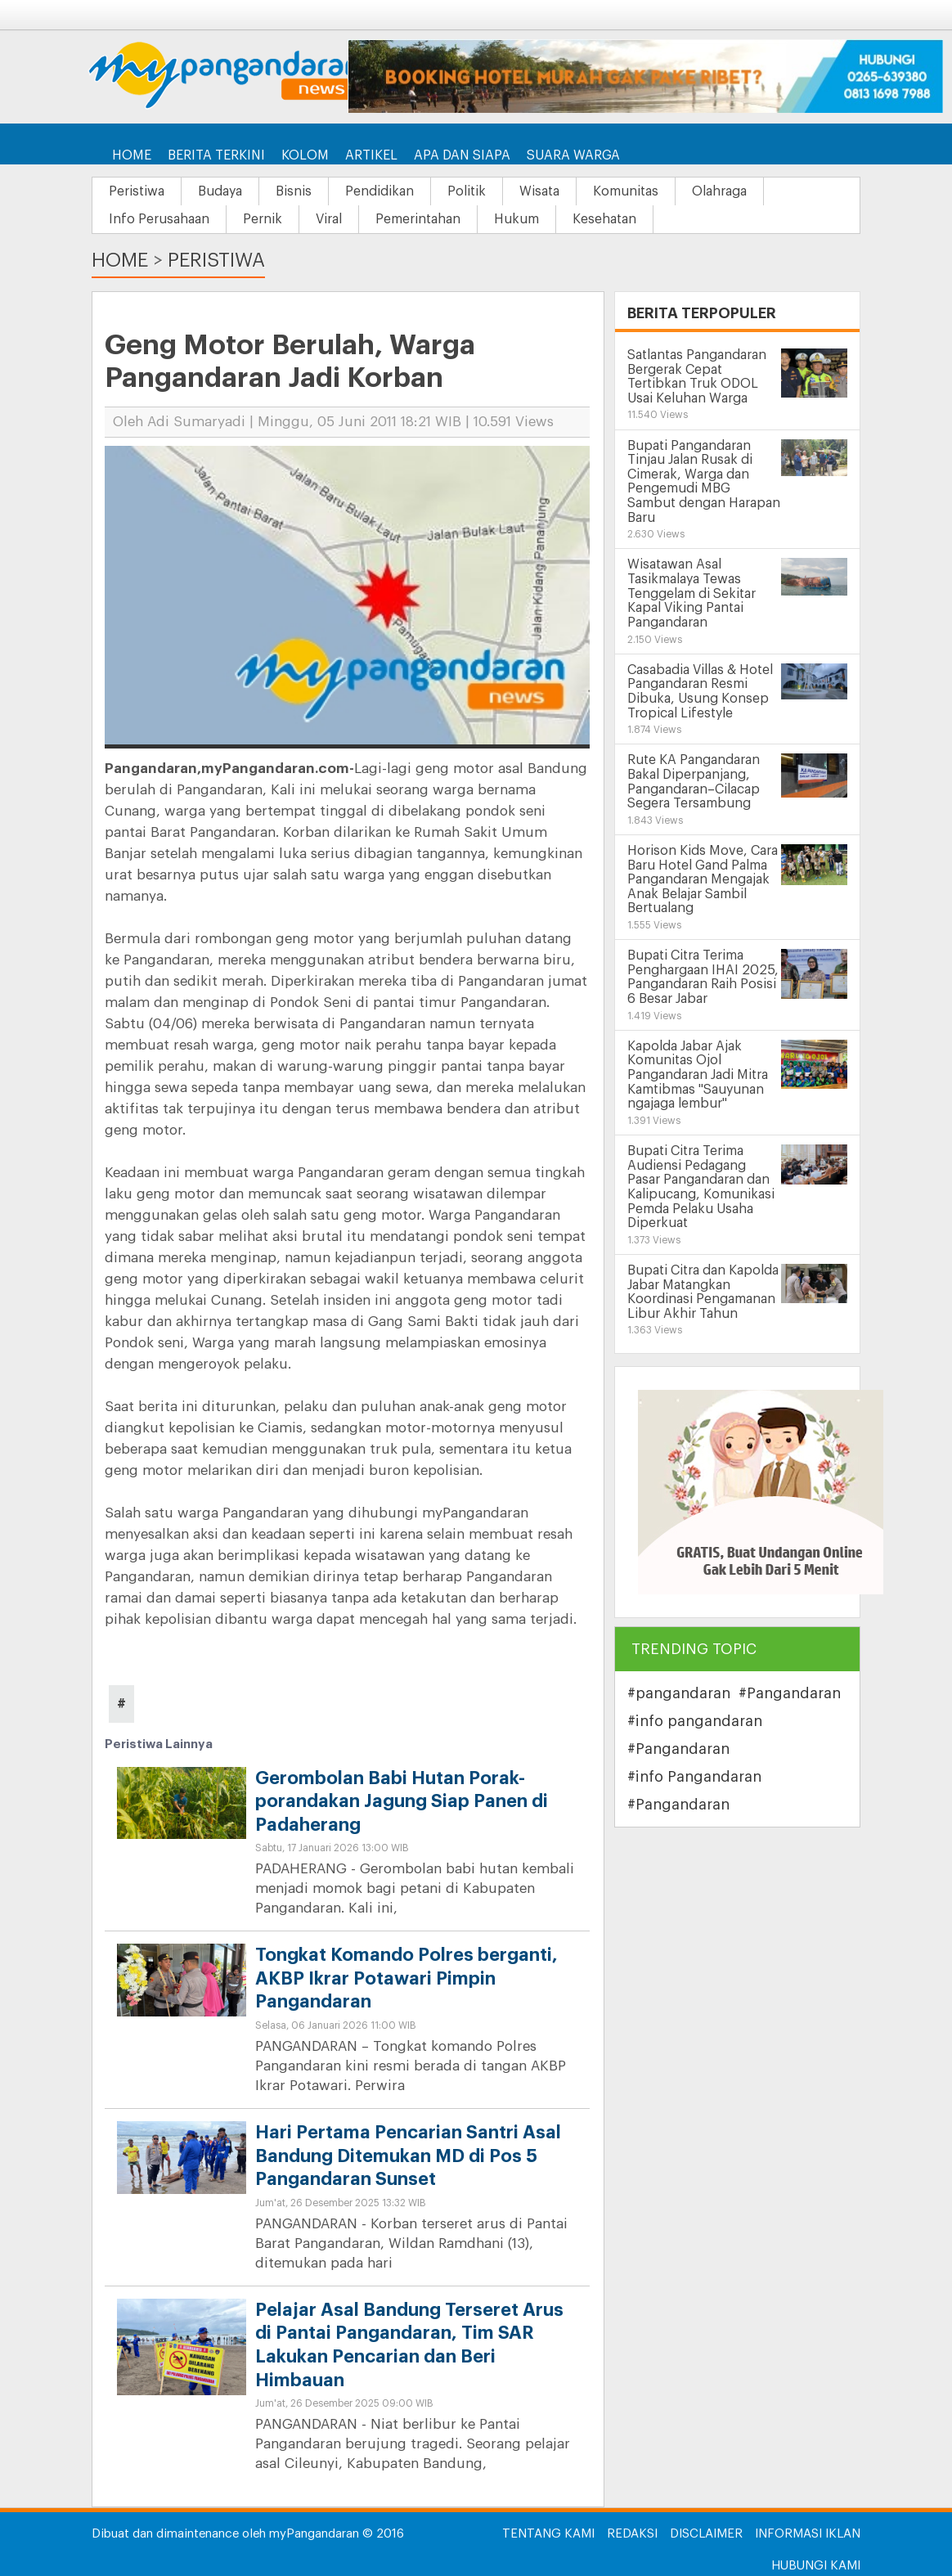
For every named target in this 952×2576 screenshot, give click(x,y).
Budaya (220, 191)
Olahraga (719, 191)
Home (131, 155)
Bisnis (294, 191)
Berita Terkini (216, 155)
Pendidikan (379, 191)
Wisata (539, 191)
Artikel (371, 155)
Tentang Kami (548, 2534)
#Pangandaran (790, 1693)
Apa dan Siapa (462, 155)
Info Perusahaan (159, 219)
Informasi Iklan (807, 2534)
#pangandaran (678, 1693)
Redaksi (632, 2534)
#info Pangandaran (694, 1776)
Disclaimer (706, 2534)
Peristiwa (136, 191)
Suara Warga (573, 155)
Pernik (262, 219)
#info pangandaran (694, 1721)
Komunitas (625, 191)
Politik (466, 191)
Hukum (516, 219)
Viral (329, 219)
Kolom (305, 155)
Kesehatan (604, 219)
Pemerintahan (417, 219)
